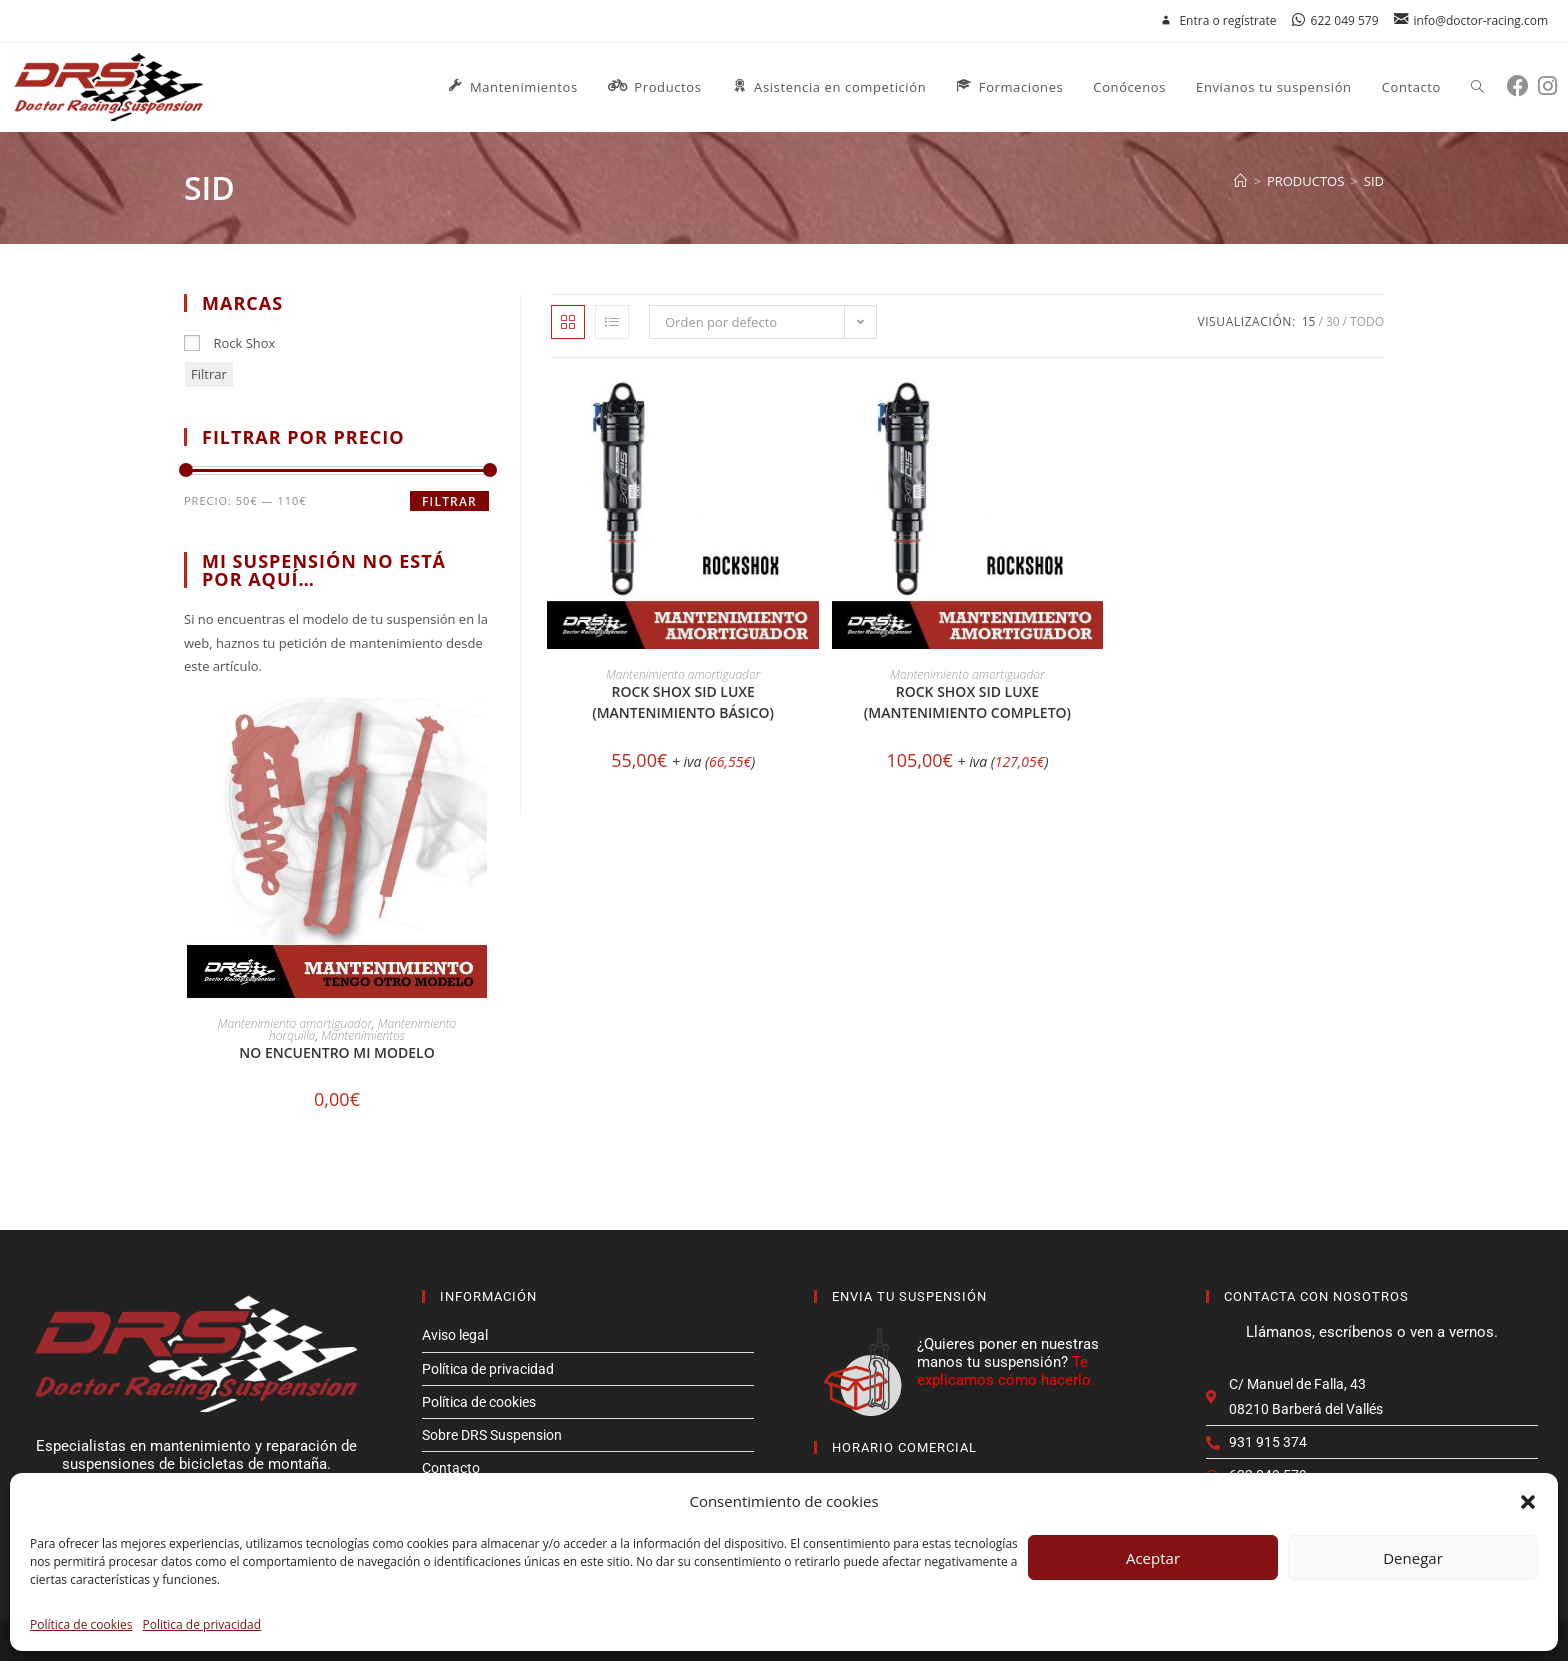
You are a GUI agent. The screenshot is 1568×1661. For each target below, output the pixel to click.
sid (1374, 181)
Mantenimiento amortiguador (683, 674)
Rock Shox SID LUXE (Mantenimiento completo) (967, 702)
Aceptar (1153, 1558)
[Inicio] (1240, 181)
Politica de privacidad (202, 1624)
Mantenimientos (363, 1035)
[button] (1528, 1502)
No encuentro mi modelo (336, 1052)
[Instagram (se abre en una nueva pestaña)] (1552, 85)
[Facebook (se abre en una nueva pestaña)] (1522, 85)
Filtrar (209, 374)
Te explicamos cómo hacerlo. (1006, 1371)
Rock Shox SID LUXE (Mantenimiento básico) (683, 702)
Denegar (1413, 1558)
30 (1333, 321)
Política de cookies (81, 1624)
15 (1309, 321)
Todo (1367, 321)
